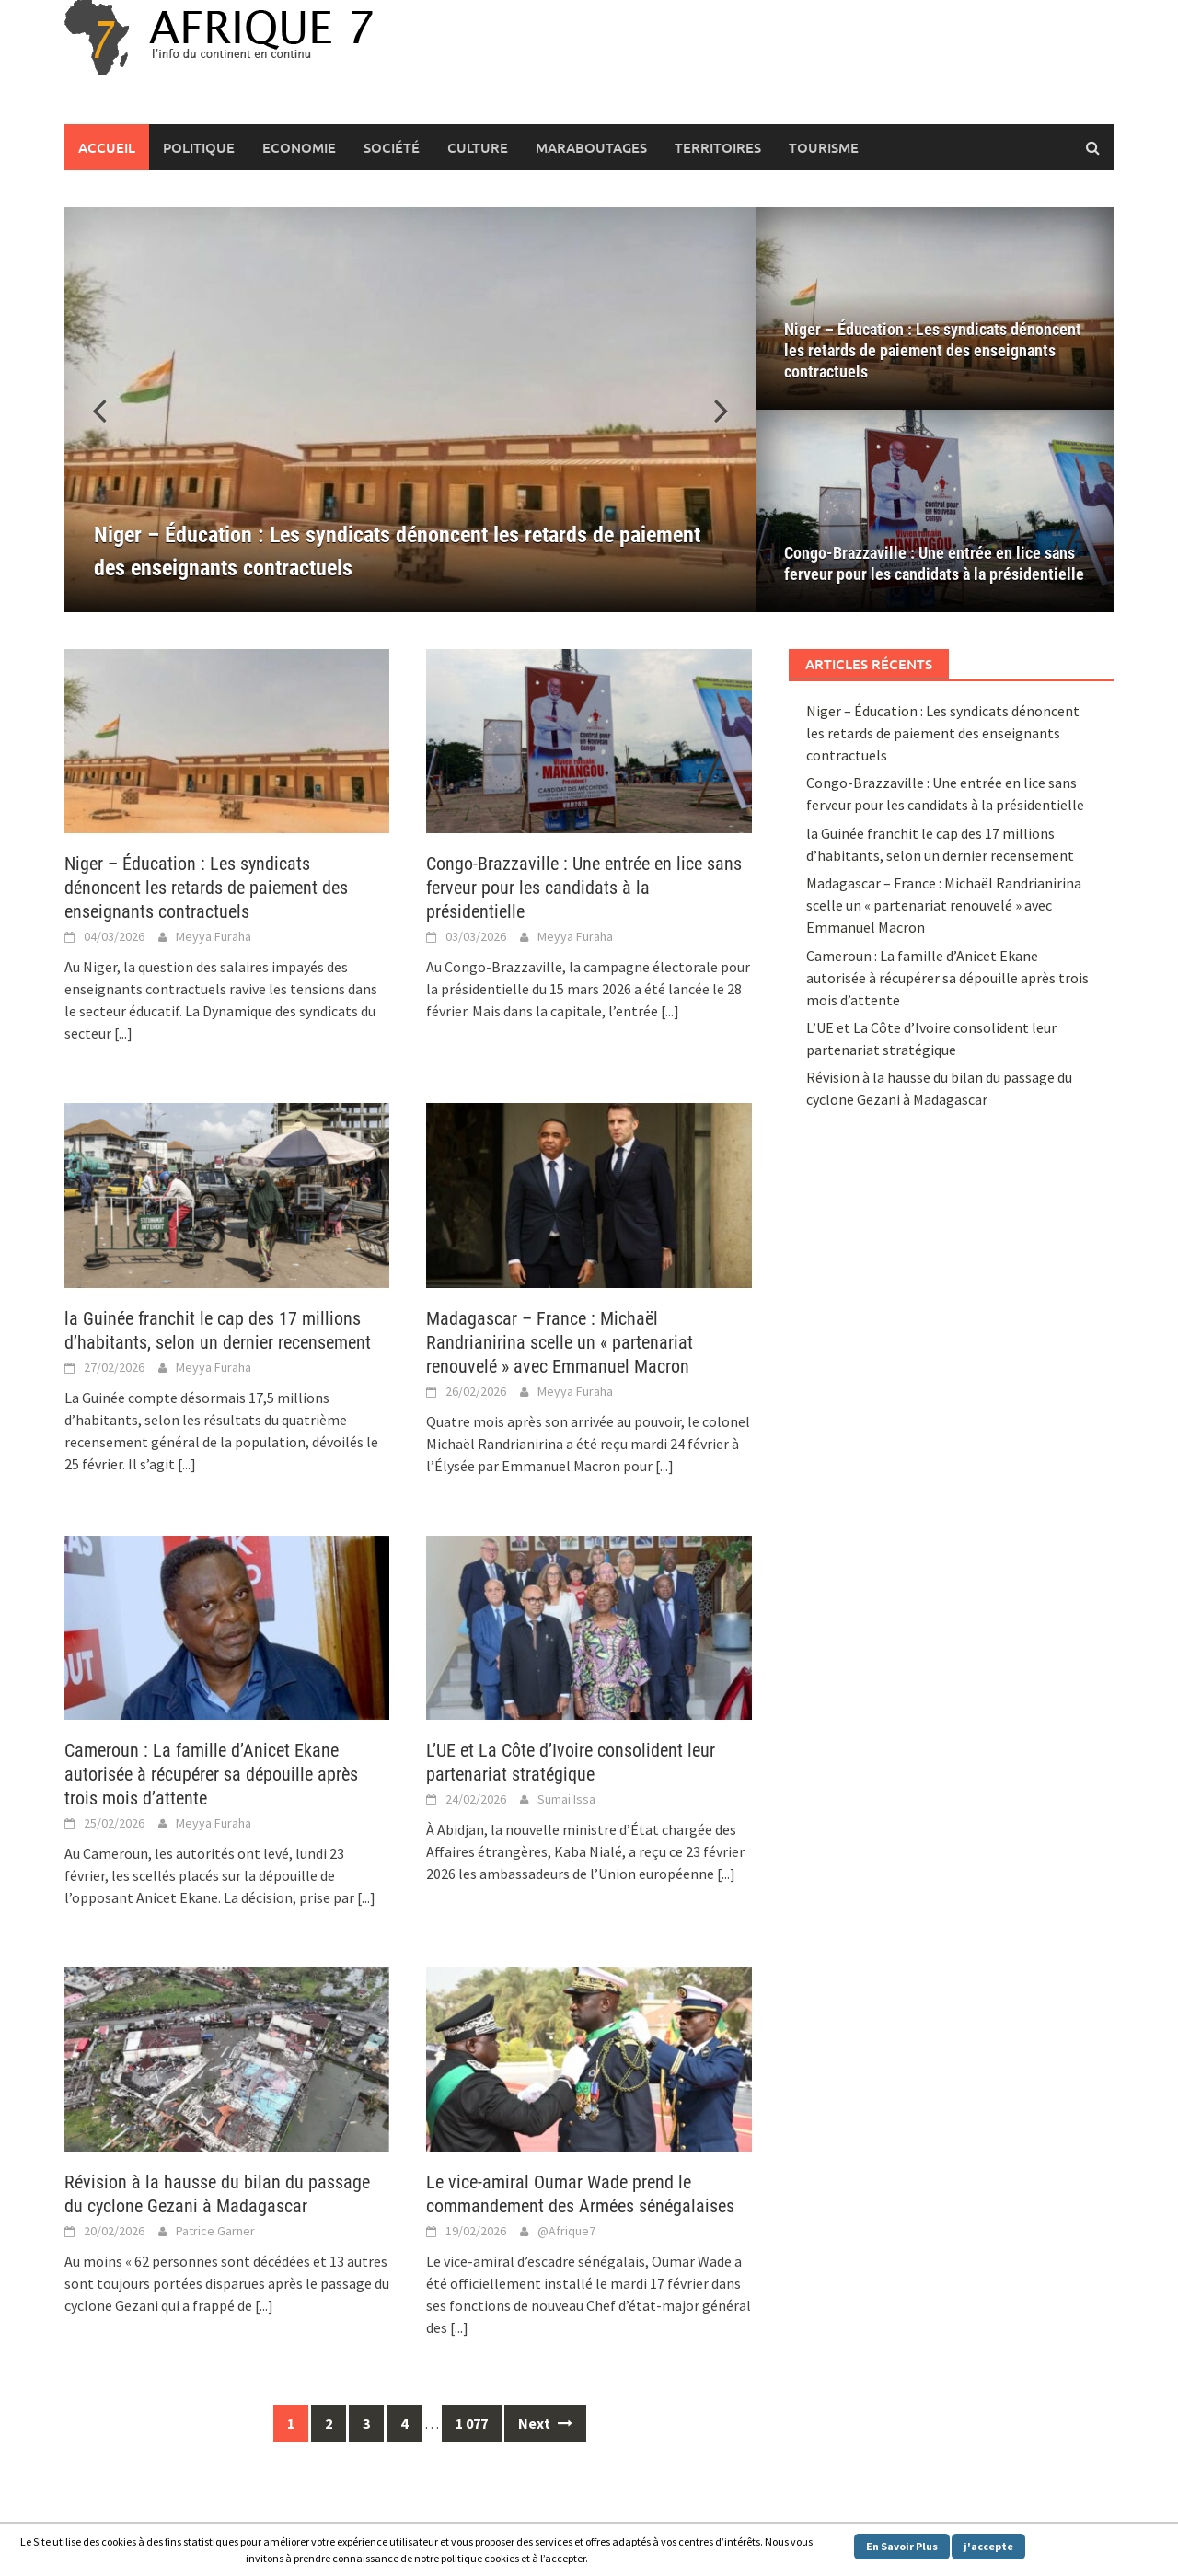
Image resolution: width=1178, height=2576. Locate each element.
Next (545, 2423)
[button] (710, 409)
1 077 (472, 2423)
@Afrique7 (566, 2230)
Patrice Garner (215, 2230)
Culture (477, 147)
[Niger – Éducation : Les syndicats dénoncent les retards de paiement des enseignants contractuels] (410, 409)
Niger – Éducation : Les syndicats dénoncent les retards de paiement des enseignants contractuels (932, 350)
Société (392, 147)
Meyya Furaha (213, 936)
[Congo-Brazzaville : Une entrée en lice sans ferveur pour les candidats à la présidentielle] (935, 511)
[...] (123, 1033)
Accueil (106, 147)
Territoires (718, 147)
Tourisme (824, 147)
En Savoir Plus (902, 2546)
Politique (199, 147)
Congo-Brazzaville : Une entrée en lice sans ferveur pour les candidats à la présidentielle (934, 563)
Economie (299, 147)
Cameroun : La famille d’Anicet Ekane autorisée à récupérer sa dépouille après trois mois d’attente (211, 1774)
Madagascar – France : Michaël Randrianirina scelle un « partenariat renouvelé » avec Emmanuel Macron (559, 1342)
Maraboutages (591, 147)
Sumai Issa (566, 1799)
